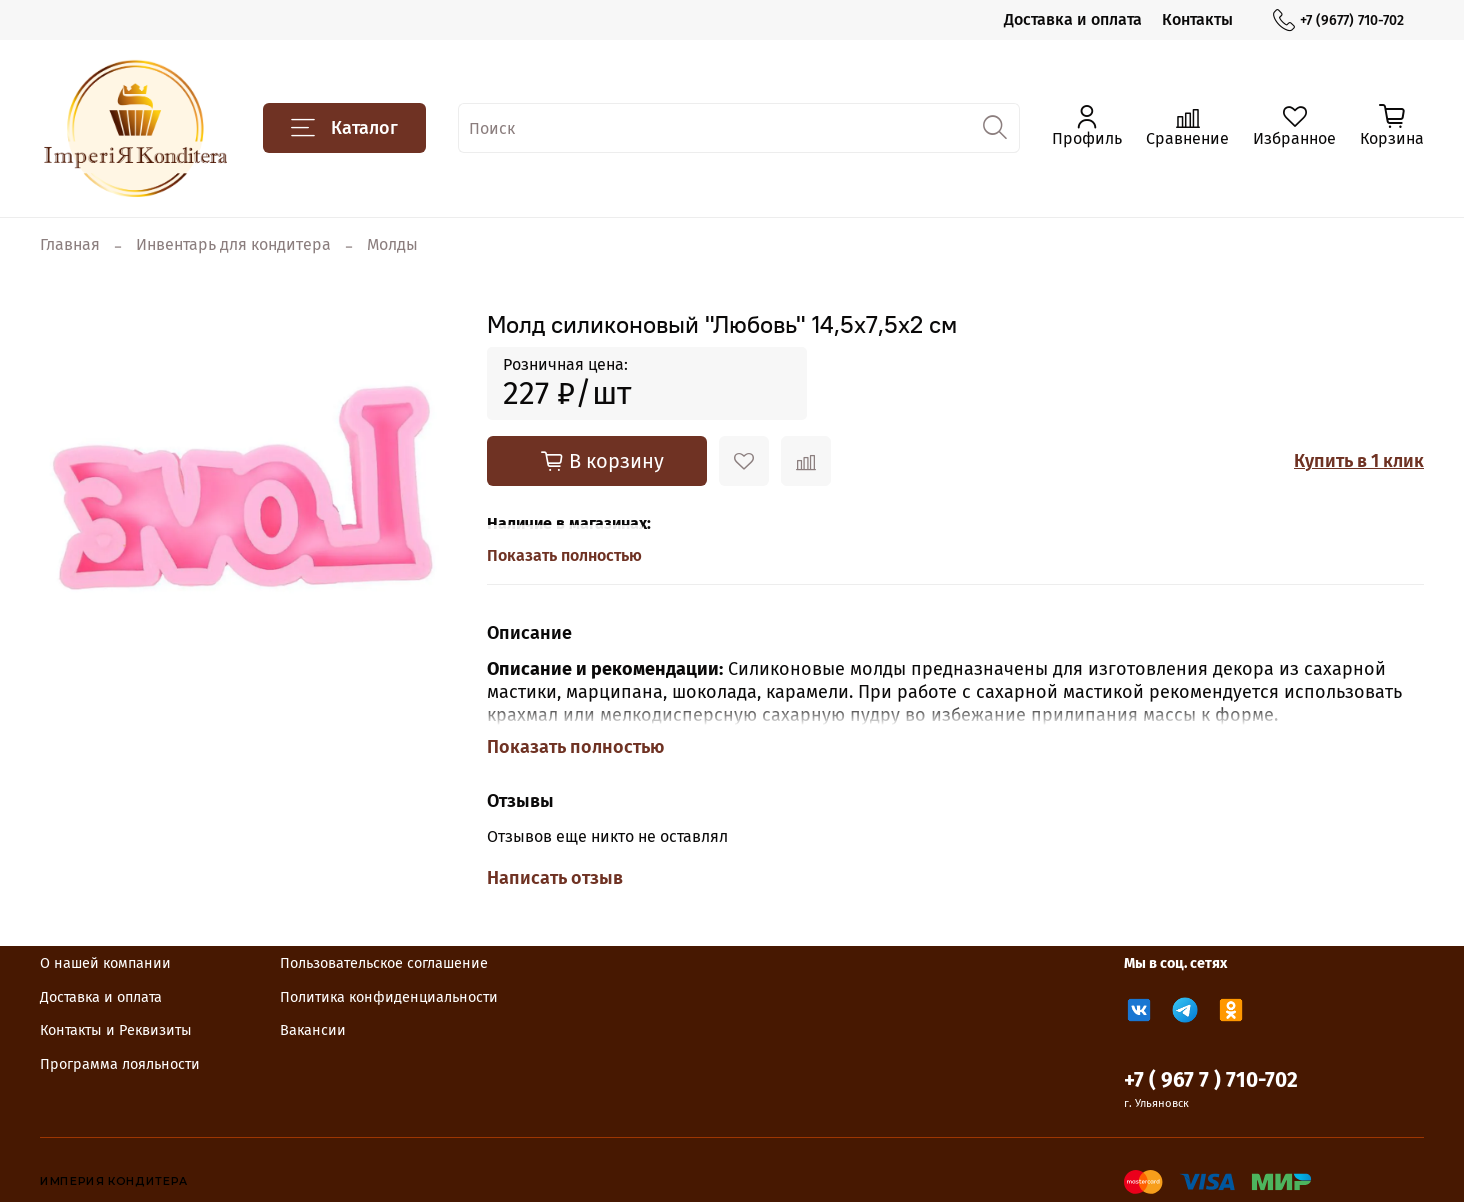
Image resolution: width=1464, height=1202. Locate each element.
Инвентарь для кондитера (233, 244)
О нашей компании (105, 963)
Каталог (344, 128)
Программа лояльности (120, 1064)
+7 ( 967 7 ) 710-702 (1211, 1080)
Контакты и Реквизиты (116, 1030)
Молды (392, 244)
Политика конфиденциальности (389, 997)
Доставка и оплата (1073, 19)
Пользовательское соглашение (384, 963)
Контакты (1197, 19)
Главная (70, 244)
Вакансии (313, 1030)
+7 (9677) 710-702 (1338, 20)
